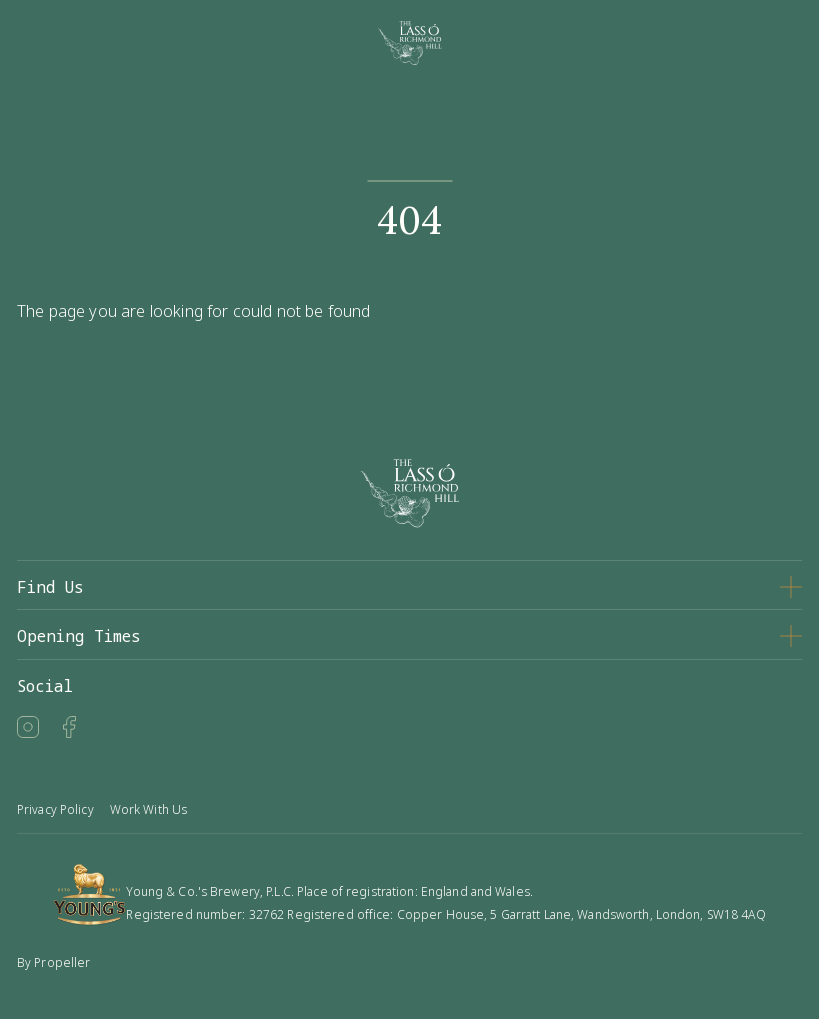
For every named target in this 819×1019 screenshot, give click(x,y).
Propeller (62, 962)
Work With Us (148, 809)
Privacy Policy (55, 809)
